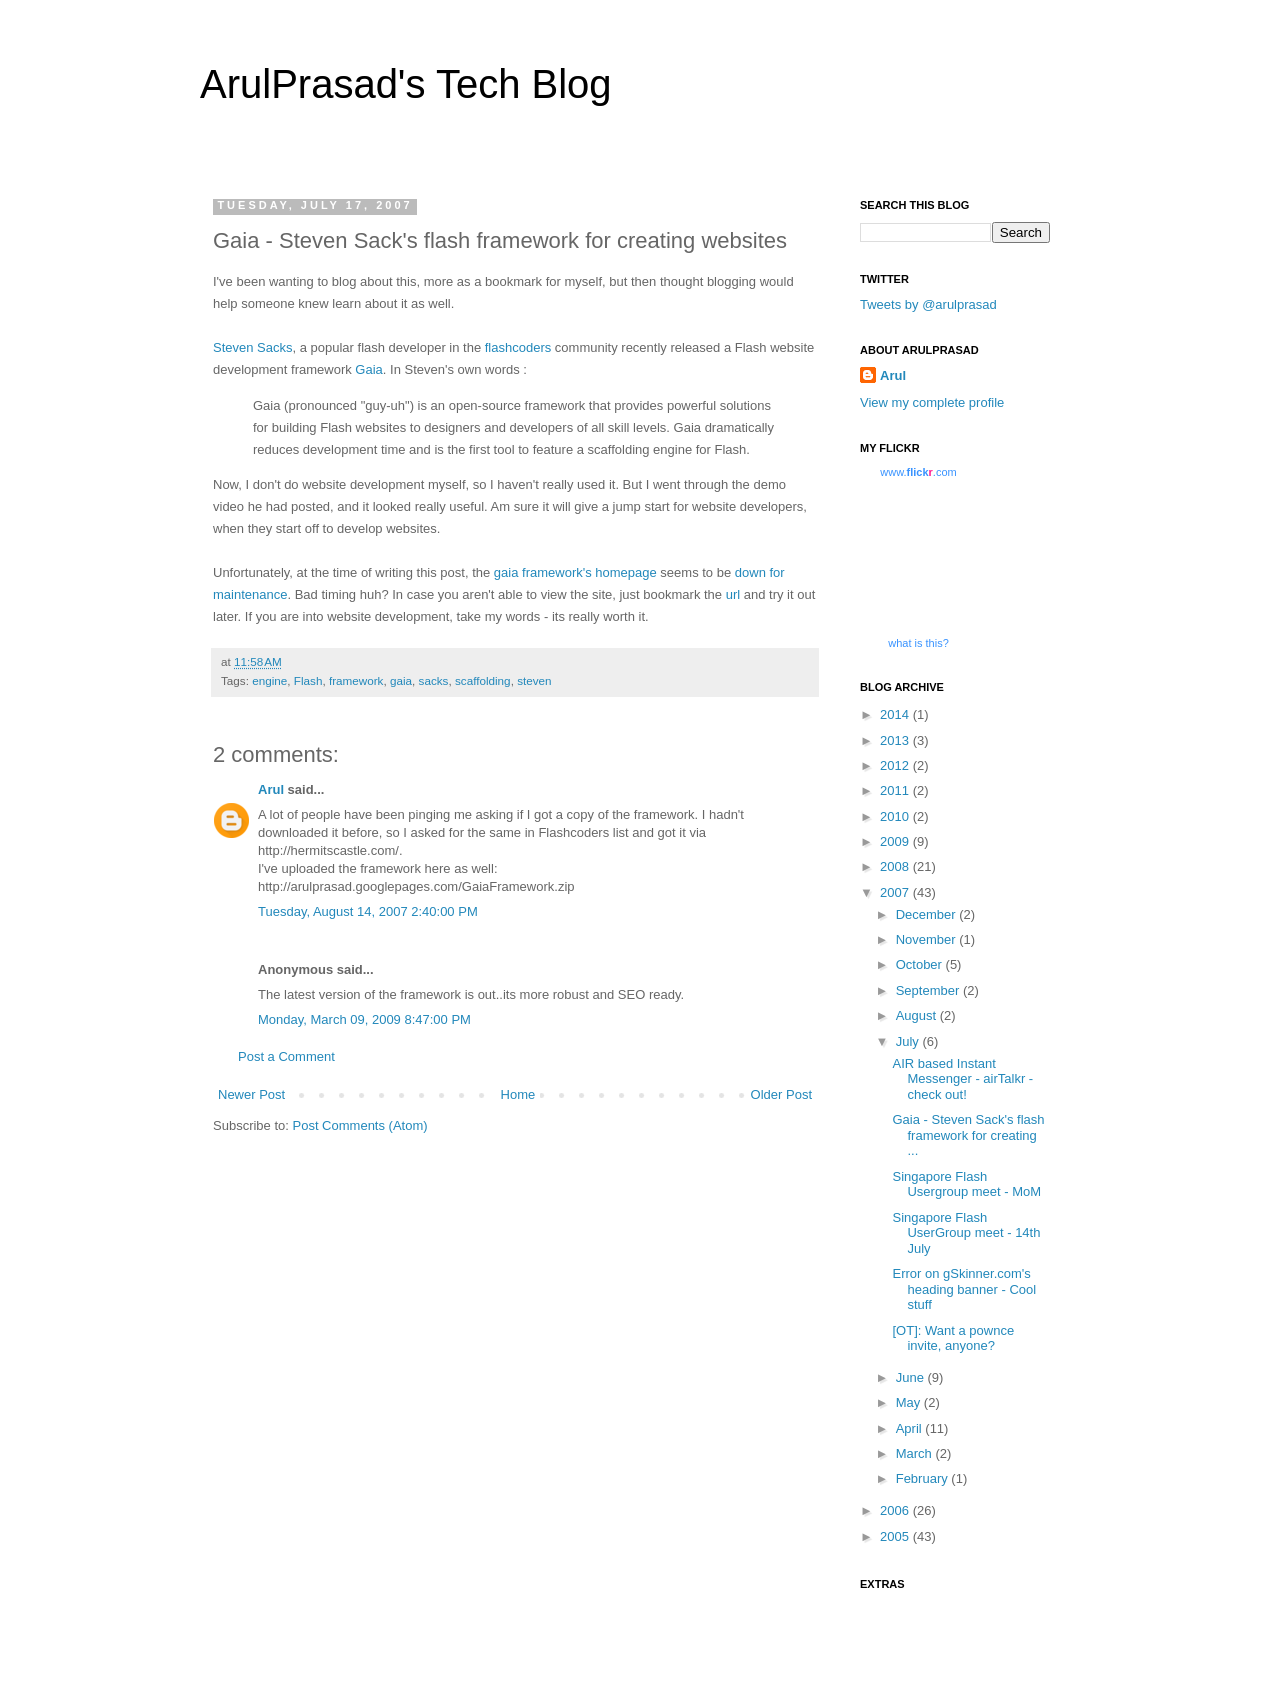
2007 (896, 892)
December (928, 914)
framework (356, 680)
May (910, 1402)
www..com (918, 472)
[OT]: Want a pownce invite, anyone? (953, 1338)
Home (518, 1094)
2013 (896, 740)
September (929, 990)
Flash (308, 680)
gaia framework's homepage (575, 572)
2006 (896, 1510)
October (921, 964)
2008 (896, 866)
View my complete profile (932, 402)
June (912, 1377)
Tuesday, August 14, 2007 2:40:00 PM (368, 911)
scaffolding (483, 680)
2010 (896, 816)
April (911, 1428)
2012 (896, 765)
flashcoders (518, 347)
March (916, 1453)
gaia (401, 680)
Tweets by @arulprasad (928, 304)
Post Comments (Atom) (360, 1125)
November (928, 939)
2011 (896, 790)
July (909, 1041)
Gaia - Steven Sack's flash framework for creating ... (968, 1135)
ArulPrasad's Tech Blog (406, 84)
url (733, 594)
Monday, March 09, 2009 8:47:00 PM (364, 1019)
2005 (896, 1536)
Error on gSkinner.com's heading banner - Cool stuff (964, 1289)
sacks (434, 680)
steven (534, 680)
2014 (896, 714)
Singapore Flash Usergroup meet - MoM (966, 1184)
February (924, 1478)
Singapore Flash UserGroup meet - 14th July (966, 1233)
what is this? (918, 643)
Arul (271, 789)
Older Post (781, 1094)
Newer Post (251, 1094)
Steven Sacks (253, 347)
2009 (896, 841)
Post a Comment (286, 1056)
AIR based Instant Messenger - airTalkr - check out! (962, 1079)
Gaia (368, 369)
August (918, 1015)
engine (269, 680)
